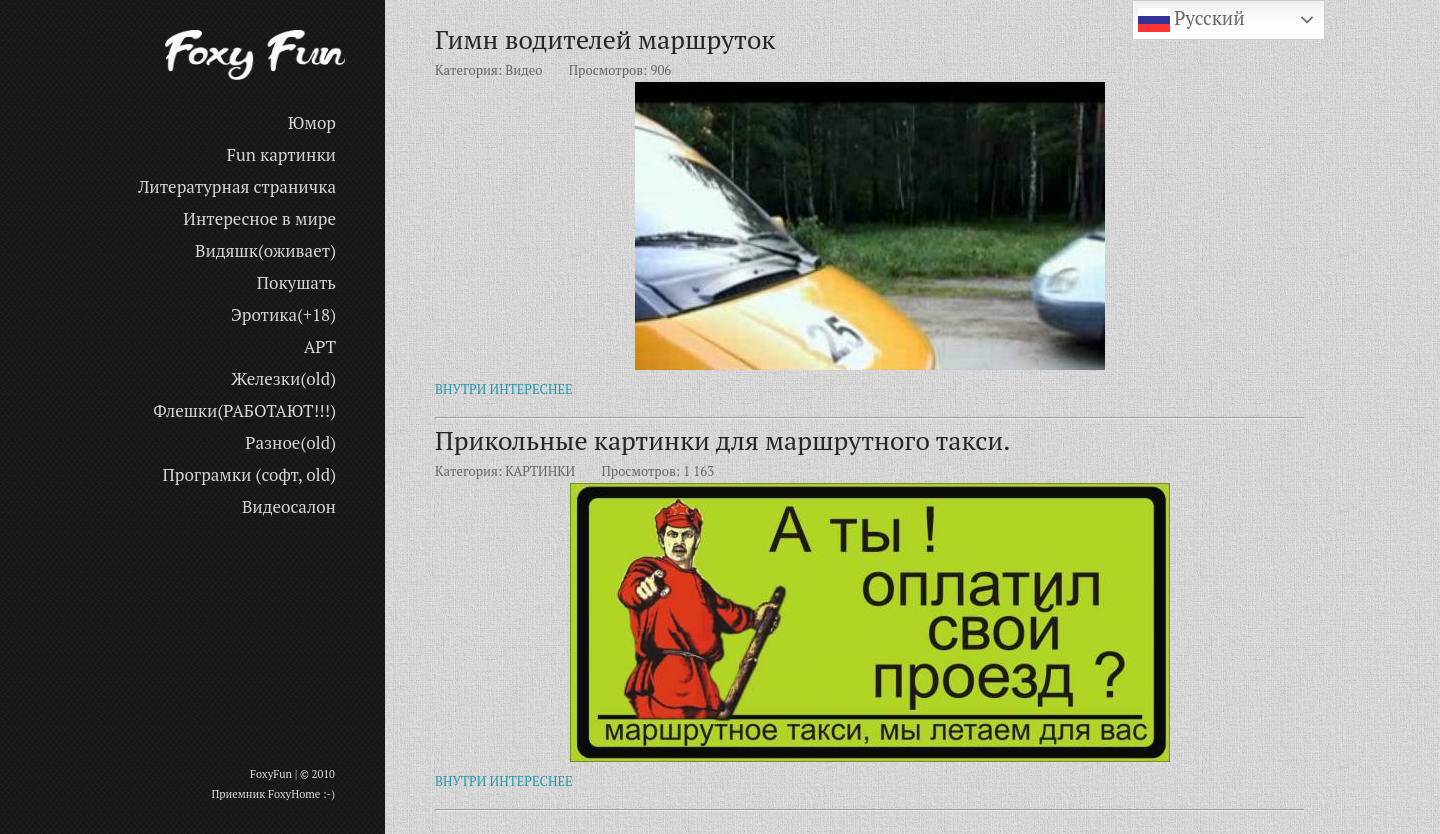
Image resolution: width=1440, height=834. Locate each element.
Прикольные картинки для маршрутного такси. (723, 440)
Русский (1191, 20)
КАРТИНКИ (540, 471)
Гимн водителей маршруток (605, 39)
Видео (523, 70)
